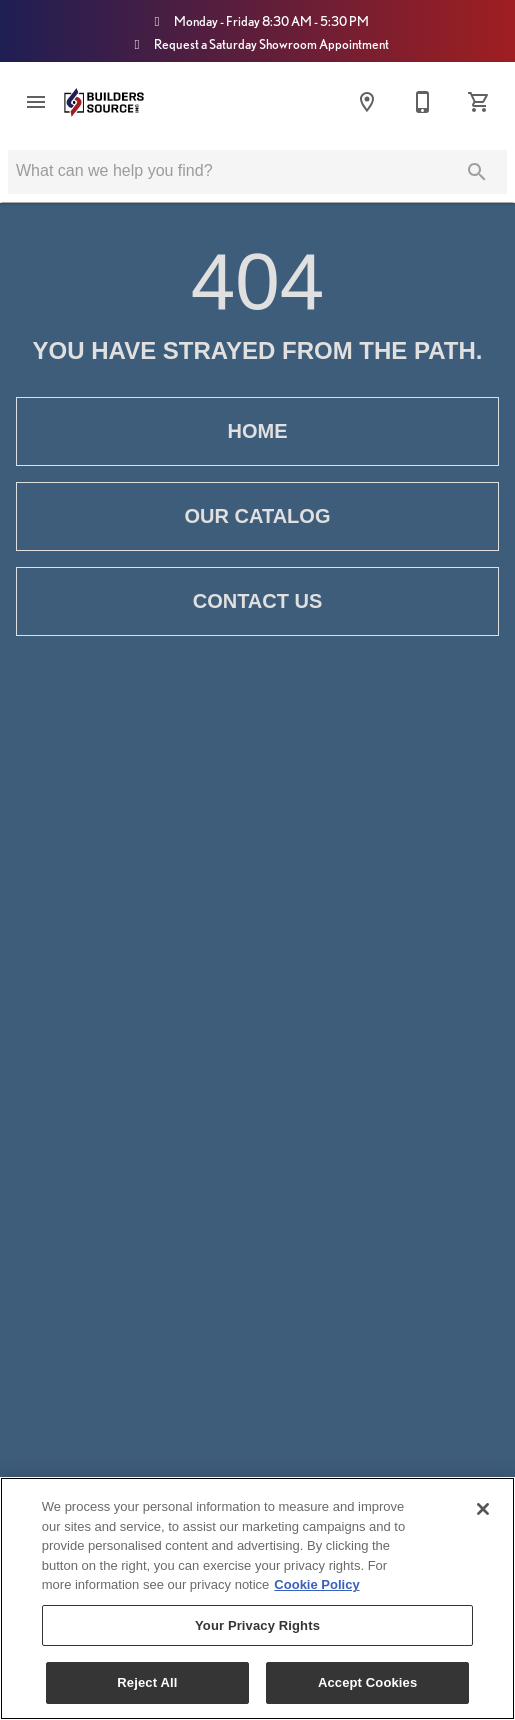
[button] (36, 102)
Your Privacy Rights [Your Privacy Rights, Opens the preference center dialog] (257, 1625)
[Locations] (367, 102)
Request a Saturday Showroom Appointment (258, 44)
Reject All (147, 1682)
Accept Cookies (367, 1682)
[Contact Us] (423, 102)
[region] (257, 1598)
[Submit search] (477, 172)
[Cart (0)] (479, 102)
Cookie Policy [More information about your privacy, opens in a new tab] (316, 1584)
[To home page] (104, 102)
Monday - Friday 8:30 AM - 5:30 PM (258, 21)
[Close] (483, 1509)
